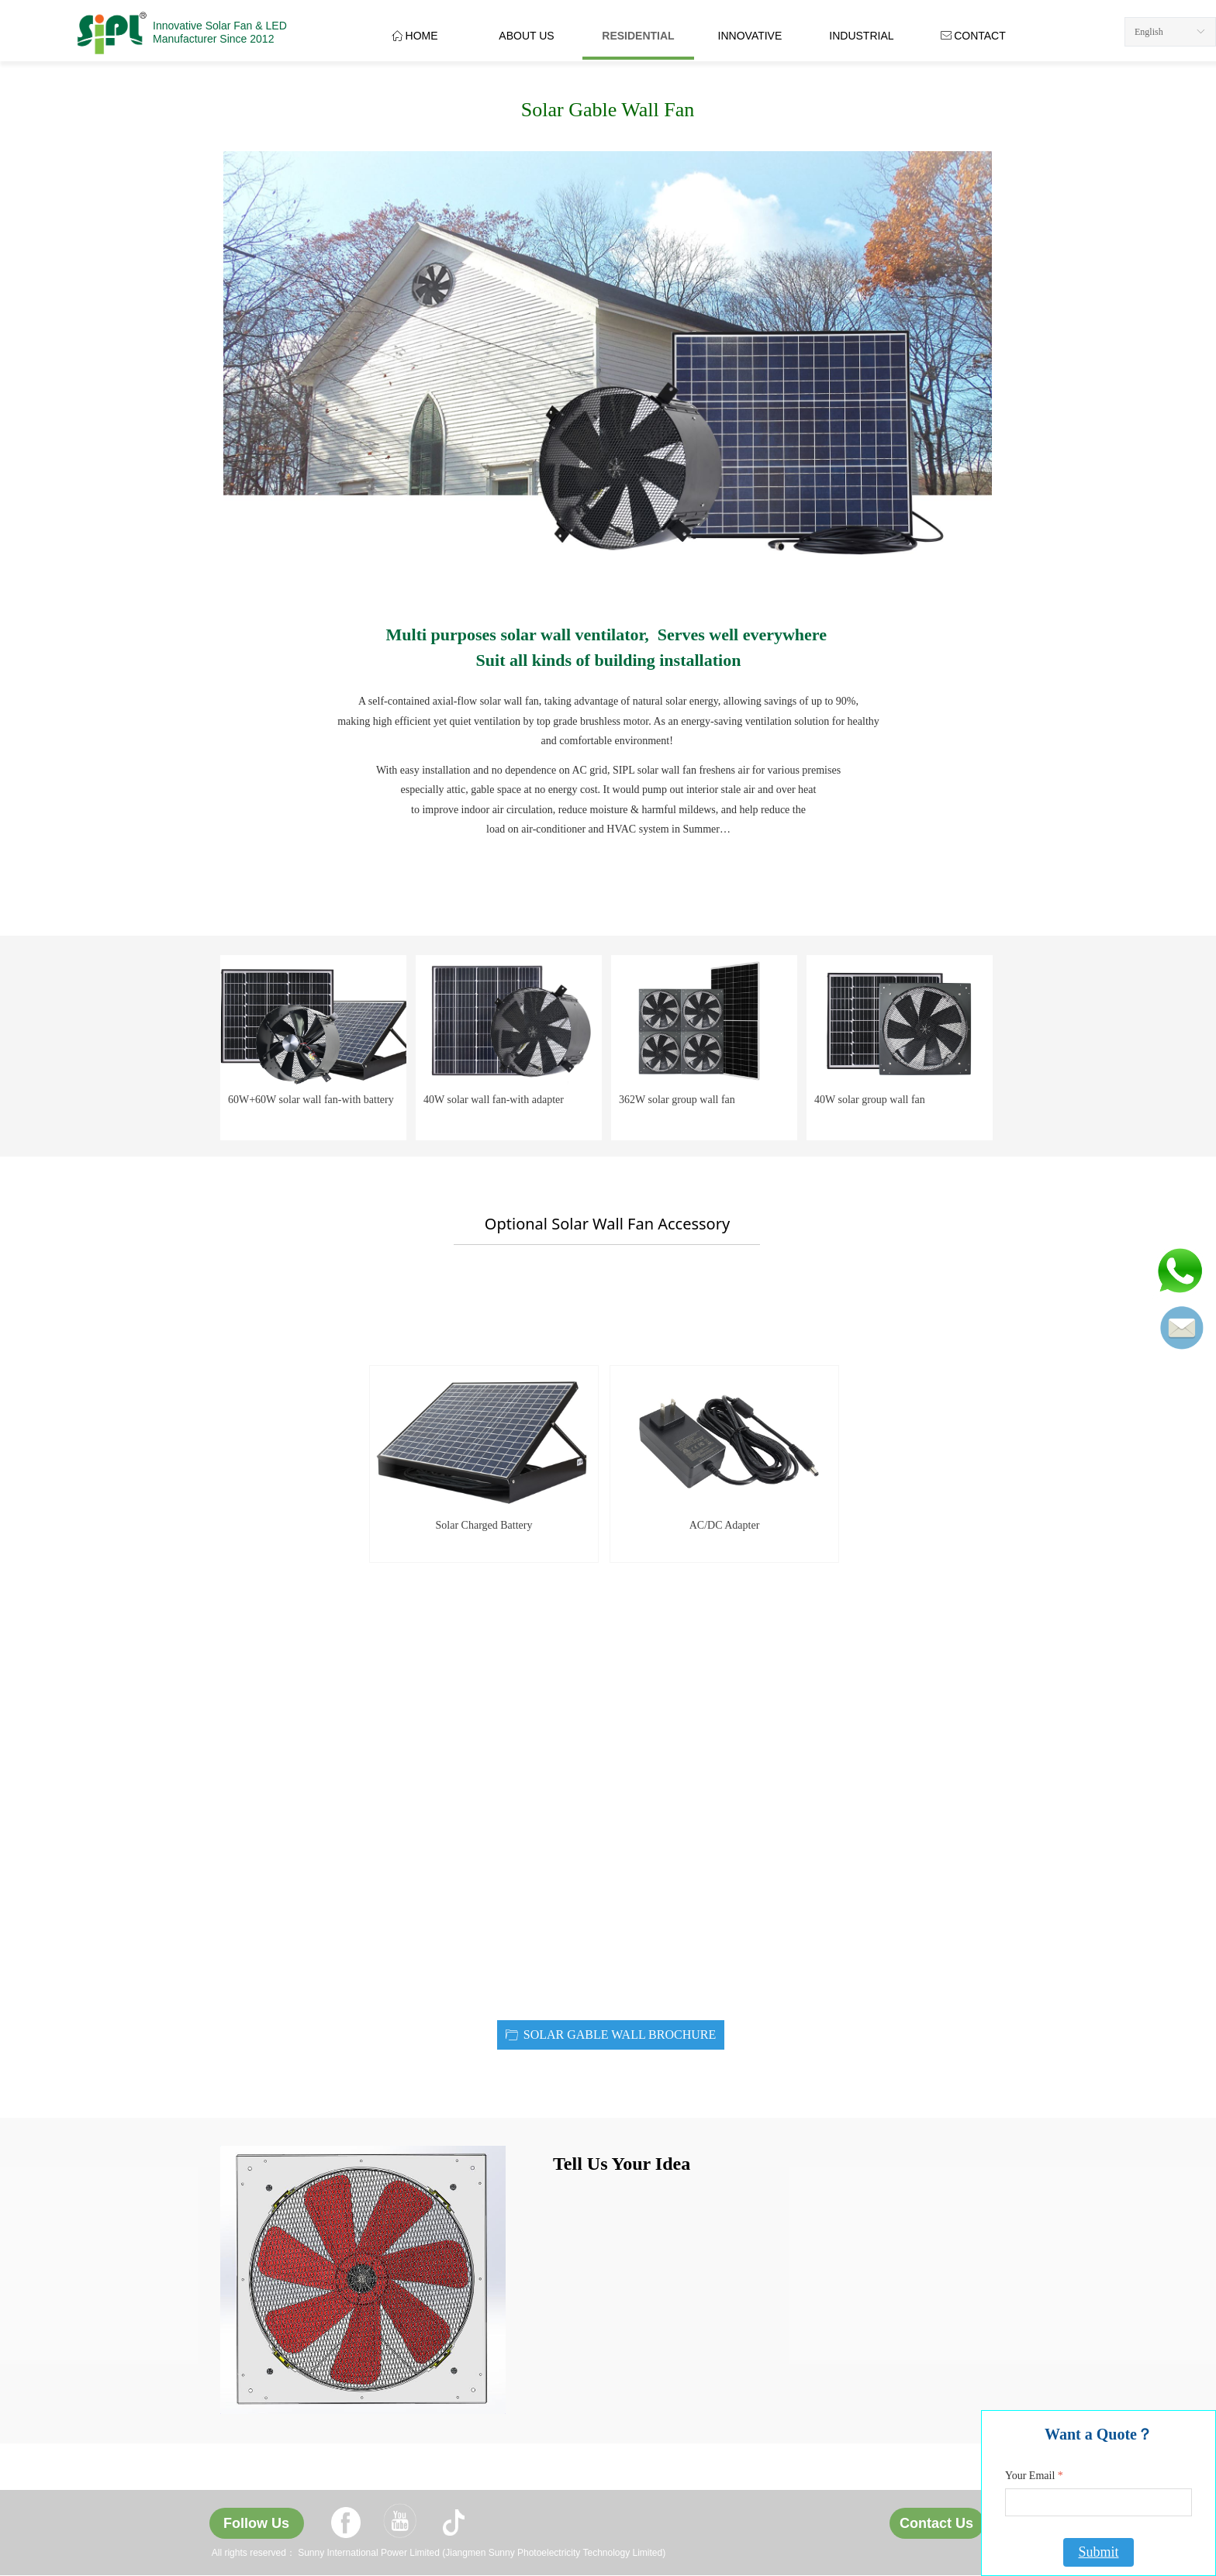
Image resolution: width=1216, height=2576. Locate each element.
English (1149, 31)
